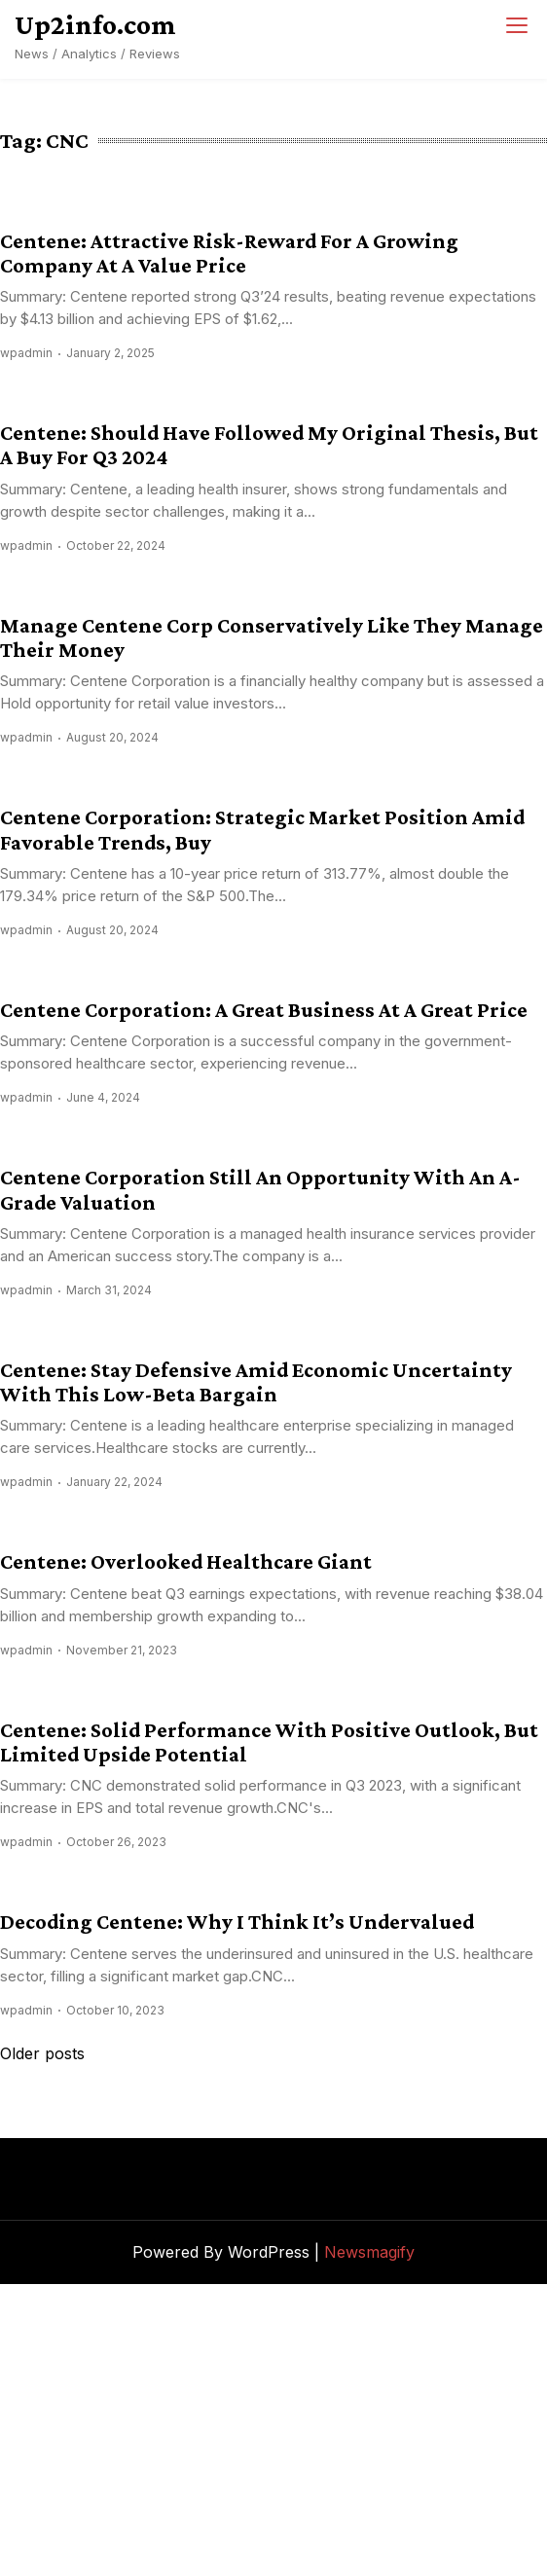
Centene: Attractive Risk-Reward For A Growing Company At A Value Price (229, 253)
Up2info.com (95, 24)
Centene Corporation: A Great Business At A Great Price (264, 1010)
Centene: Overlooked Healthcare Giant (186, 1561)
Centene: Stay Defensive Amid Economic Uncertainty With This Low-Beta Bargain (256, 1382)
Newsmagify (369, 2252)
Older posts (42, 2053)
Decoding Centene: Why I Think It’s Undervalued (237, 1921)
